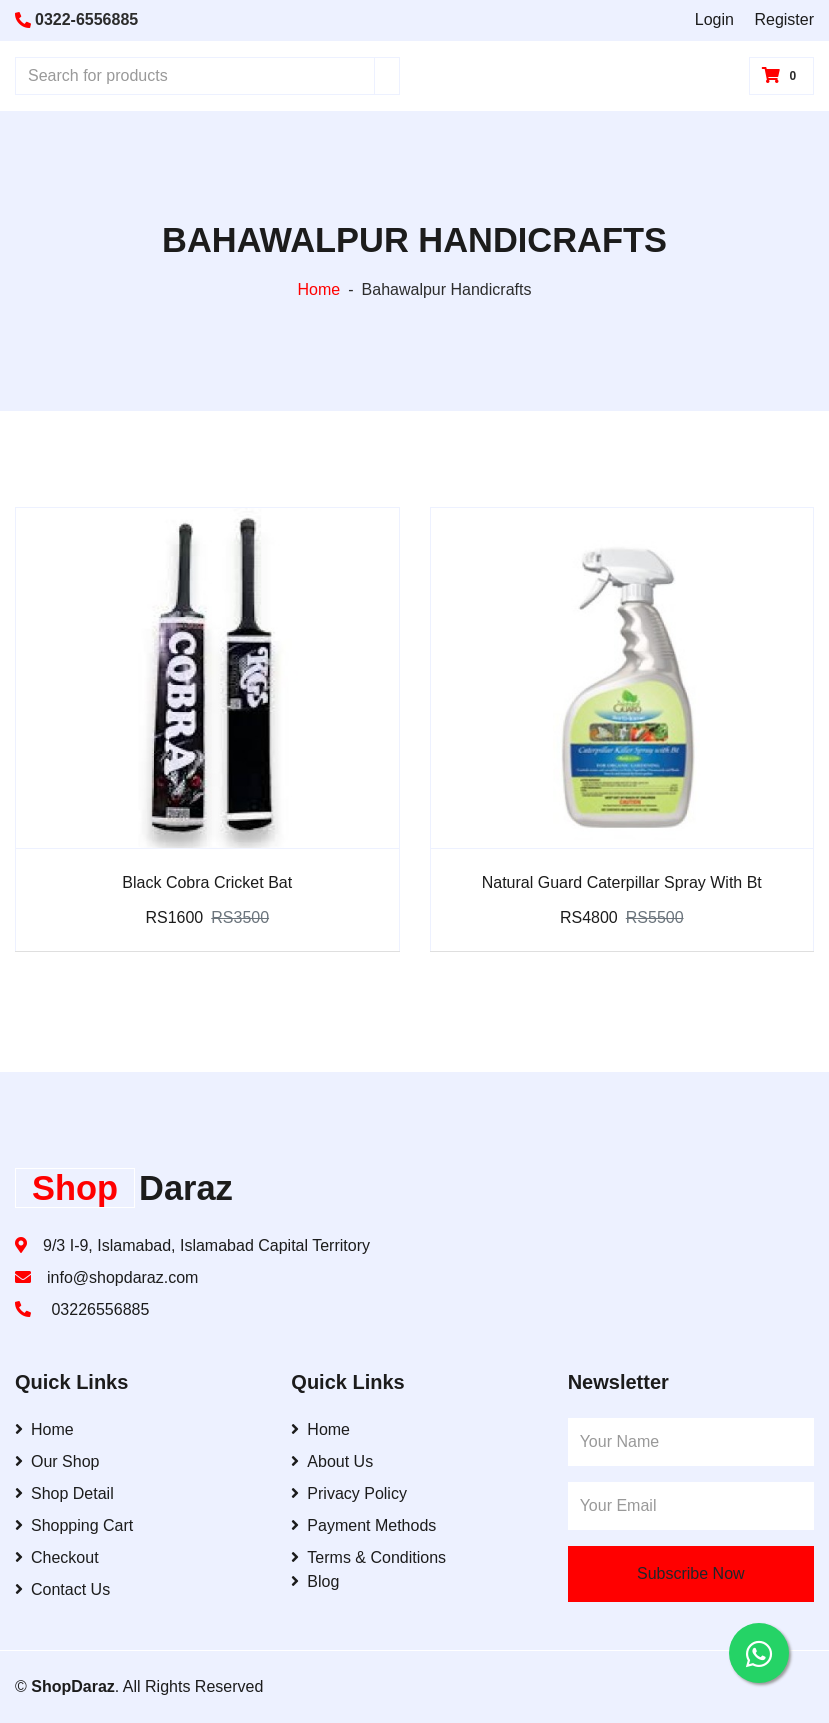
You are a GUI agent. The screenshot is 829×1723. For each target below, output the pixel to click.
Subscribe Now (691, 1573)
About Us (332, 1461)
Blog (315, 1581)
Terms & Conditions (368, 1557)
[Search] (387, 76)
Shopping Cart (74, 1525)
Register (784, 19)
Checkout (57, 1557)
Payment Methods (363, 1525)
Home (319, 289)
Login (714, 19)
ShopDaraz (73, 1686)
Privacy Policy (349, 1493)
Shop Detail (64, 1493)
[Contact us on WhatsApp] (759, 1653)
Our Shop (57, 1461)
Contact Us (62, 1589)
